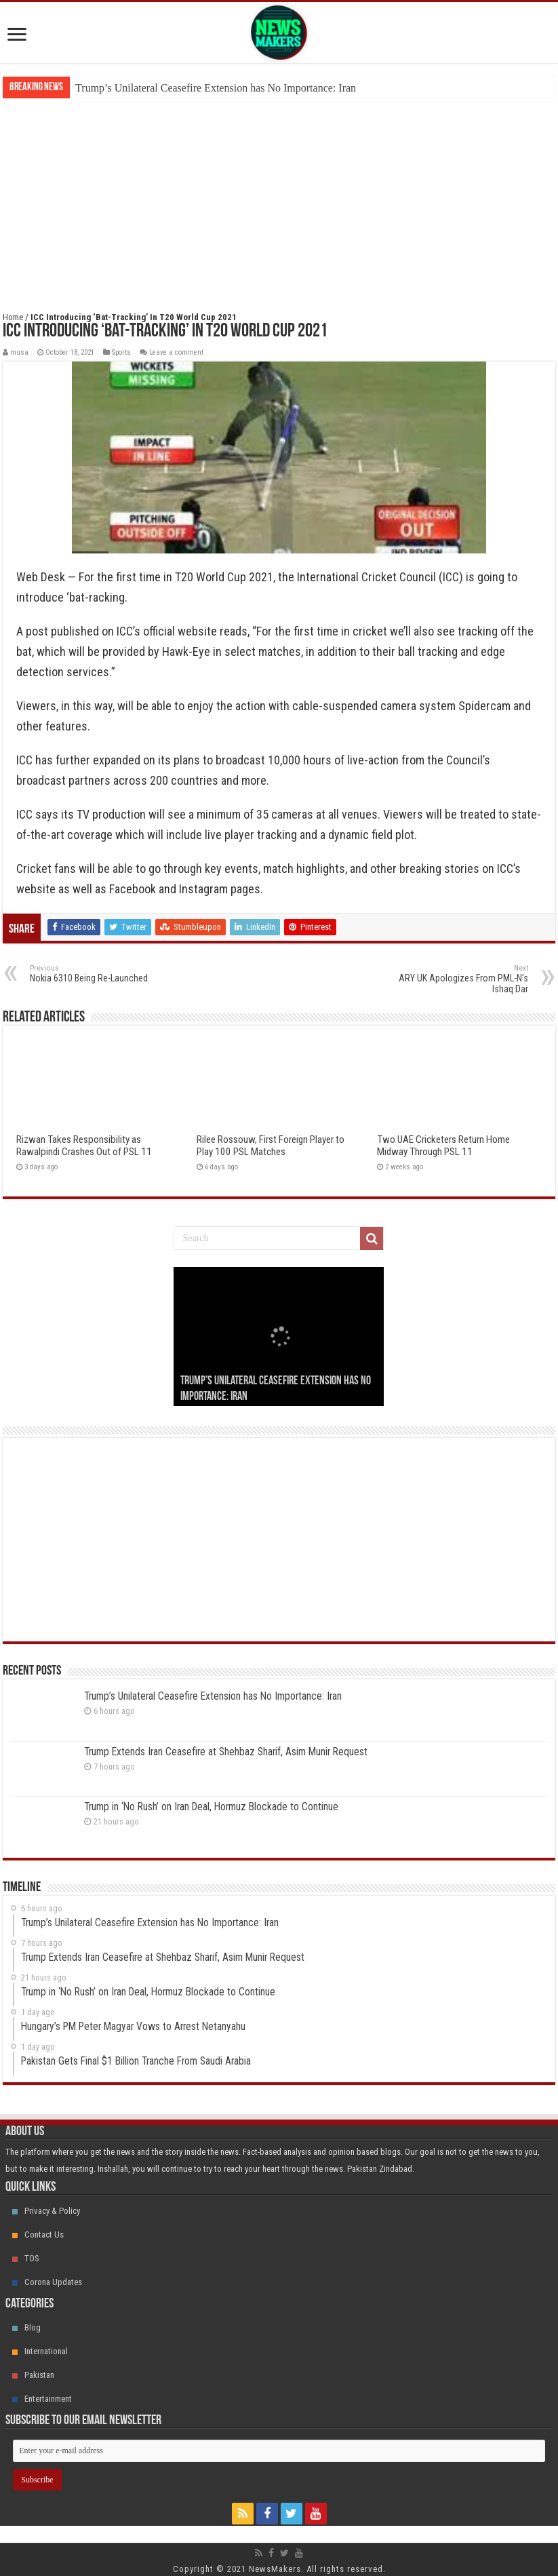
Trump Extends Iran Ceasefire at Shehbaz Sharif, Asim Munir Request (225, 1752)
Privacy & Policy (46, 2211)
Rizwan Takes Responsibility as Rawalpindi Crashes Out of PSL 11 (84, 1145)
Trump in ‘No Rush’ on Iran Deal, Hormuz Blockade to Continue (211, 1807)
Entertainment (42, 2399)
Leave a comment (176, 352)
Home (13, 317)
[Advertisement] (279, 200)
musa (19, 352)
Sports (121, 352)
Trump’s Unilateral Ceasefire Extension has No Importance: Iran (215, 88)
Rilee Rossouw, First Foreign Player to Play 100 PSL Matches (270, 1145)
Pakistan (33, 2375)
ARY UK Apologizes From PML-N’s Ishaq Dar (458, 979)
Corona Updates (47, 2282)
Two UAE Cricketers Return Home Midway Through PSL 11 (443, 1145)
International (40, 2351)
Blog (26, 2327)
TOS (25, 2258)
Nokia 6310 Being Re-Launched (99, 973)
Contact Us (38, 2234)
